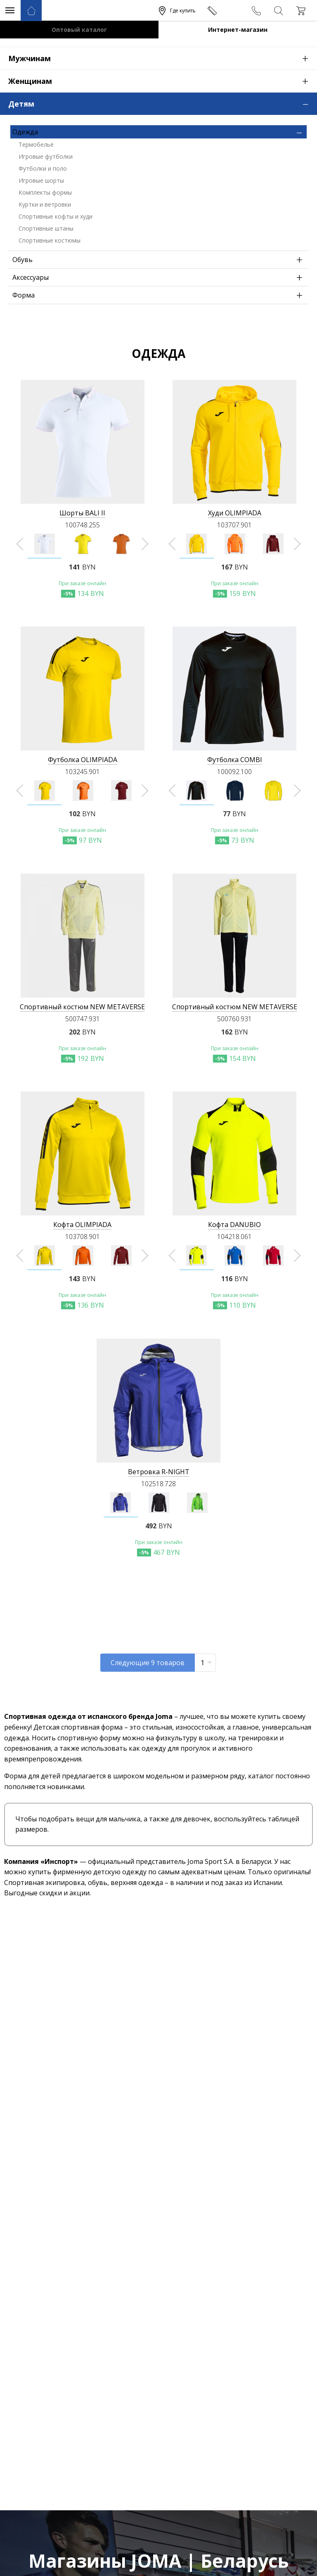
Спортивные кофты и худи (55, 216)
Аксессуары (159, 277)
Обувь (159, 259)
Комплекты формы (45, 192)
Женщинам (162, 80)
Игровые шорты (41, 180)
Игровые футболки (46, 156)
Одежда (159, 131)
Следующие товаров (148, 1662)
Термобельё (36, 144)
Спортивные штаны (46, 228)
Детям (162, 103)
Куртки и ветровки (45, 204)
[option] (44, 543)
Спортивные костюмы (49, 240)
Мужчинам (162, 58)
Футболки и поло (43, 168)
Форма (159, 295)
